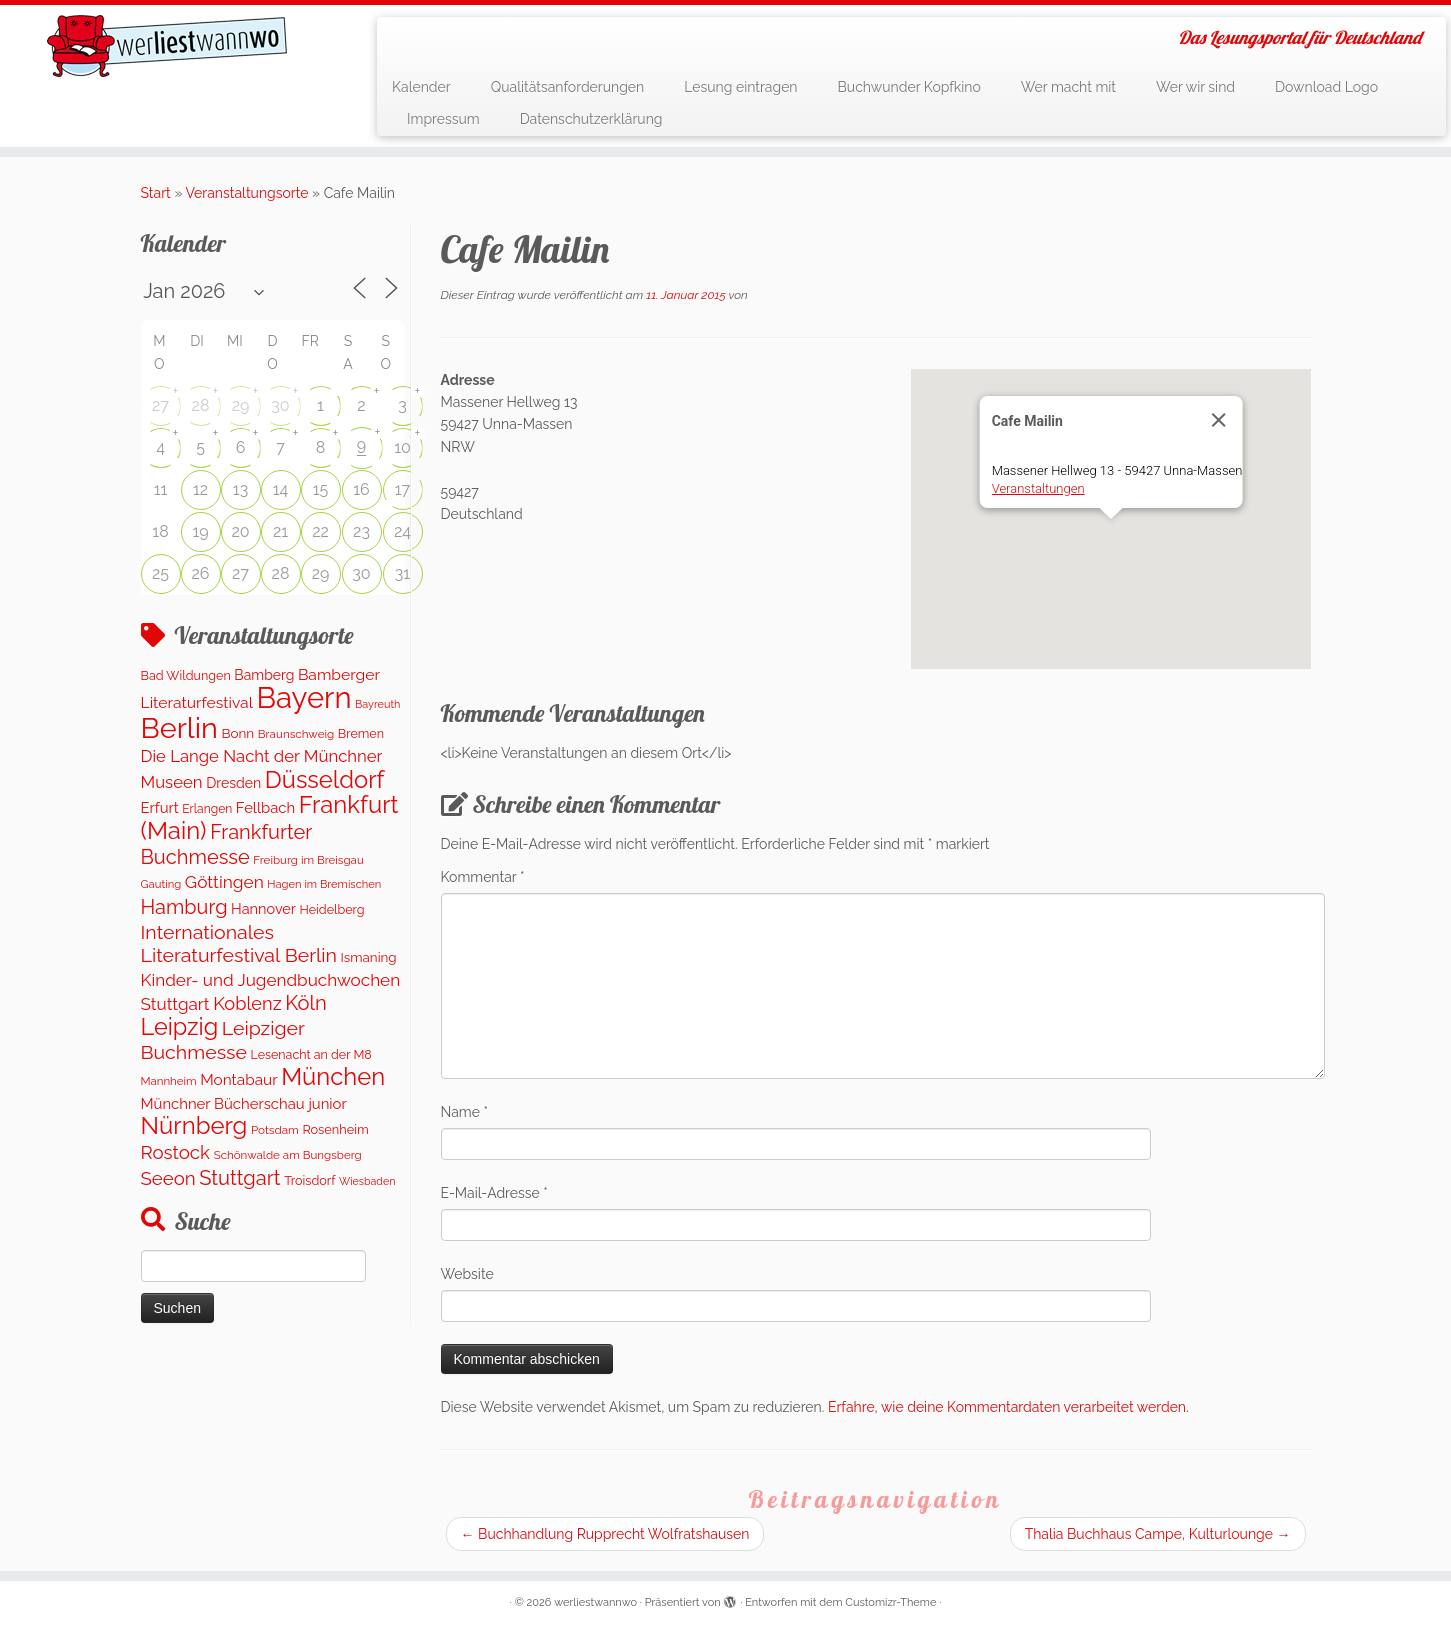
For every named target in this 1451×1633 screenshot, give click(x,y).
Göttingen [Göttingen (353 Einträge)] (224, 882)
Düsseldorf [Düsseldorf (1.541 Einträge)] (325, 780)
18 (160, 531)
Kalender (421, 87)
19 (200, 531)
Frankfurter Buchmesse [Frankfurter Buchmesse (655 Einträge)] (226, 844)
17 (402, 489)
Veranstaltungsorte (247, 193)
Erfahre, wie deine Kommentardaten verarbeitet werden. (1008, 1407)
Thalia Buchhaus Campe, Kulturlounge (1158, 1534)
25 (160, 573)
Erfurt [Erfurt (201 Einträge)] (160, 807)
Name (465, 1112)
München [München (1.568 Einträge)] (333, 1077)
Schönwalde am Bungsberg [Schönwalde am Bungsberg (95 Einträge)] (288, 1155)
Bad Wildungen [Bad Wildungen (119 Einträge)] (186, 675)
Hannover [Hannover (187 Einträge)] (263, 908)
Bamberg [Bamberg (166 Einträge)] (264, 675)
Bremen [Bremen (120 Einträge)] (361, 733)
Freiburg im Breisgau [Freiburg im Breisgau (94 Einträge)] (308, 860)
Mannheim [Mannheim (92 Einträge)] (169, 1081)
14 (281, 489)
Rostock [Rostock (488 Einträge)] (176, 1152)
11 (161, 489)
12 (200, 489)
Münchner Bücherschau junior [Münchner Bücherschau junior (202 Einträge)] (244, 1103)
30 (280, 405)
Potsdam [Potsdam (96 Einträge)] (275, 1130)
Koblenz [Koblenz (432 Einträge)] (247, 1003)
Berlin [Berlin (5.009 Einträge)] (179, 728)
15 (321, 489)
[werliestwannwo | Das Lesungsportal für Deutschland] (167, 46)
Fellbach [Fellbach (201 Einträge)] (265, 807)
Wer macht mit (1068, 87)
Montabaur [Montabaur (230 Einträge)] (238, 1080)
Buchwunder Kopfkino (909, 87)
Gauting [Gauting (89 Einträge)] (161, 884)
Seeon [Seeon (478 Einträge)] (168, 1178)
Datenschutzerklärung (591, 119)
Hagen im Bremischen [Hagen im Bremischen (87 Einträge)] (324, 884)
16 (361, 489)
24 (402, 531)
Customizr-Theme (890, 1602)
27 (160, 405)
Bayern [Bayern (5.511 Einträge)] (303, 697)
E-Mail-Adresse (494, 1193)
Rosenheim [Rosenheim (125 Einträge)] (335, 1129)
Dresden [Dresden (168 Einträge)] (233, 783)
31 (402, 573)
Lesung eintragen (740, 87)
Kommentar (483, 877)
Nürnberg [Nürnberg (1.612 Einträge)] (194, 1125)
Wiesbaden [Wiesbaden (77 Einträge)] (367, 1181)
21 (280, 531)
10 (402, 447)
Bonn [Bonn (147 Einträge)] (237, 733)
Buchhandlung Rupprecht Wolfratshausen (605, 1534)
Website (467, 1274)
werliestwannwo (595, 1602)
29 (241, 405)
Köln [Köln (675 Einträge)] (306, 1003)
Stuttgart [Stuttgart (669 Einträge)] (239, 1178)
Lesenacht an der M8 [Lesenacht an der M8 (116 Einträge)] (311, 1054)
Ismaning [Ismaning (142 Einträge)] (369, 957)
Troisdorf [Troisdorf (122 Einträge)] (309, 1180)
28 (201, 405)
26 (201, 573)
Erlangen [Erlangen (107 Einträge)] (207, 809)
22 (320, 531)
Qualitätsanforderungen (568, 87)
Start (156, 193)
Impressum (443, 119)
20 (240, 531)
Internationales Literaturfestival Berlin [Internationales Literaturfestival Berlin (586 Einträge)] (239, 944)
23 (361, 531)
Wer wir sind (1195, 87)
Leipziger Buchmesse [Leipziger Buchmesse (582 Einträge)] (223, 1040)
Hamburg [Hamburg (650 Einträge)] (184, 907)
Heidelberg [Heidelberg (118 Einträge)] (332, 909)
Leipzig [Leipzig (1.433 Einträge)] (180, 1026)
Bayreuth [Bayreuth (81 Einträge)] (377, 704)
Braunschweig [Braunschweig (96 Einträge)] (296, 734)
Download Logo (1326, 87)
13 (240, 489)
